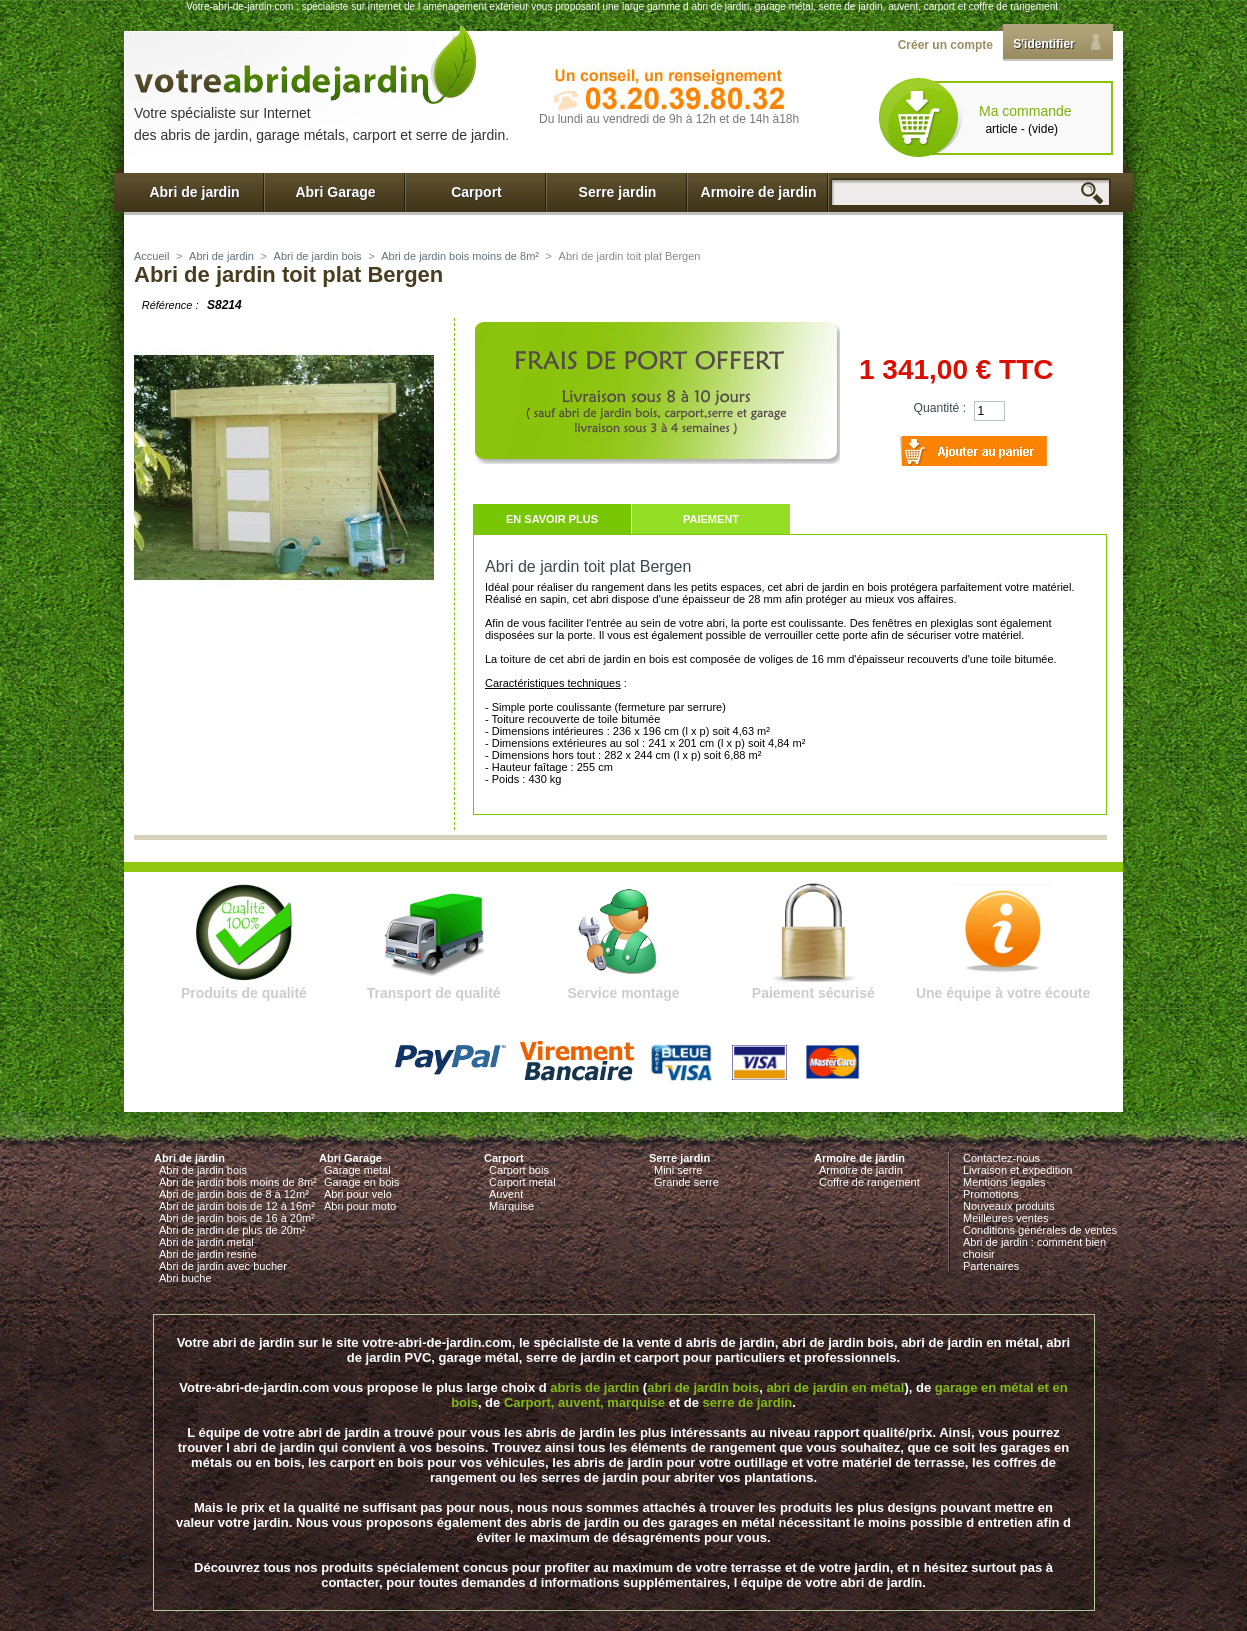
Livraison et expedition (1017, 1170)
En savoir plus (552, 519)
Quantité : (940, 408)
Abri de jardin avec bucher (223, 1266)
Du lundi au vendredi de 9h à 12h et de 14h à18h (669, 119)
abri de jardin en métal (835, 1387)
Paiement (711, 519)
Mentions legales (1004, 1182)
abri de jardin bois (703, 1387)
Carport (476, 192)
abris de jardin (594, 1387)
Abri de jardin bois (318, 256)
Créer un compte (945, 45)
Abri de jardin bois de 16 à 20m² (237, 1218)
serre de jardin (748, 1402)
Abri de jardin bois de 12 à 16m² (237, 1206)
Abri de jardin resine (208, 1254)
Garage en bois (361, 1182)
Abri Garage (335, 192)
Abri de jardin (194, 192)
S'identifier (1044, 44)
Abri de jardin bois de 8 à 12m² (234, 1194)
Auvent (506, 1194)
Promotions (991, 1194)
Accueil (151, 256)
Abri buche (185, 1278)
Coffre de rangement (869, 1182)
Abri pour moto (360, 1206)
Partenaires (991, 1266)
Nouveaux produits (1009, 1206)
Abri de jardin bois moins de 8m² (460, 256)
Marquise (511, 1206)
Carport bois (519, 1170)
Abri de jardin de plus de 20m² (232, 1230)
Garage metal (357, 1170)
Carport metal (522, 1182)
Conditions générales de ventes (1040, 1230)
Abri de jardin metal (206, 1242)
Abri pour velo (358, 1194)
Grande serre (686, 1182)
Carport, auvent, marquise (584, 1402)
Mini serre (678, 1170)
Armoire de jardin (759, 192)
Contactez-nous (1001, 1158)
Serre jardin (618, 192)
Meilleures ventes (1006, 1218)
